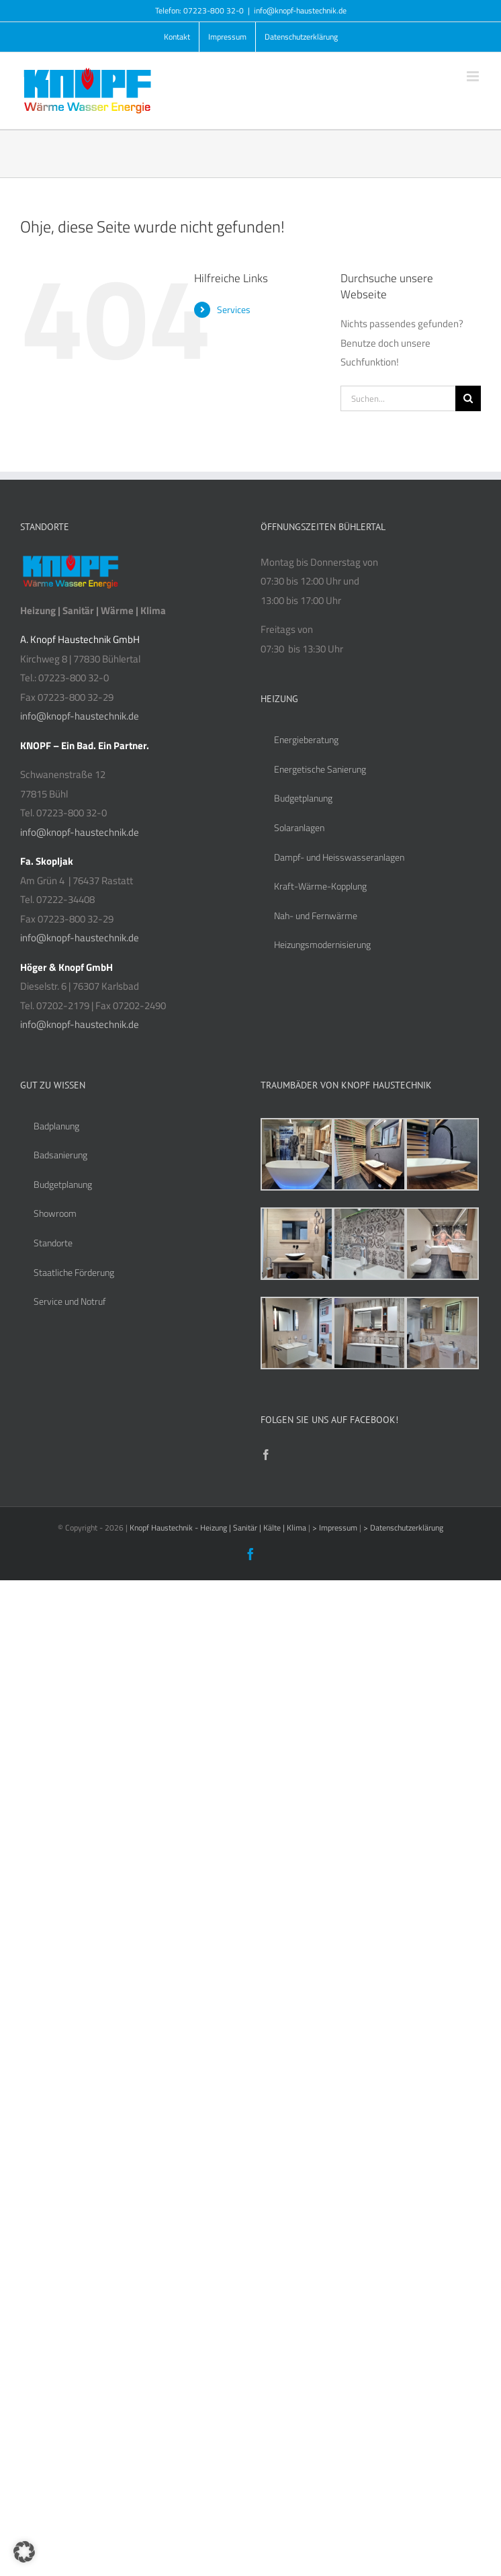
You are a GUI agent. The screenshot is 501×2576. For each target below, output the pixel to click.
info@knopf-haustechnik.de (300, 10)
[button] (24, 2552)
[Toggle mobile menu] (474, 76)
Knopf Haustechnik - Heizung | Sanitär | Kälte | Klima (219, 1527)
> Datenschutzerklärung (403, 1527)
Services (233, 309)
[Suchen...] (397, 398)
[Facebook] (266, 1454)
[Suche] (468, 398)
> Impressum (335, 1527)
